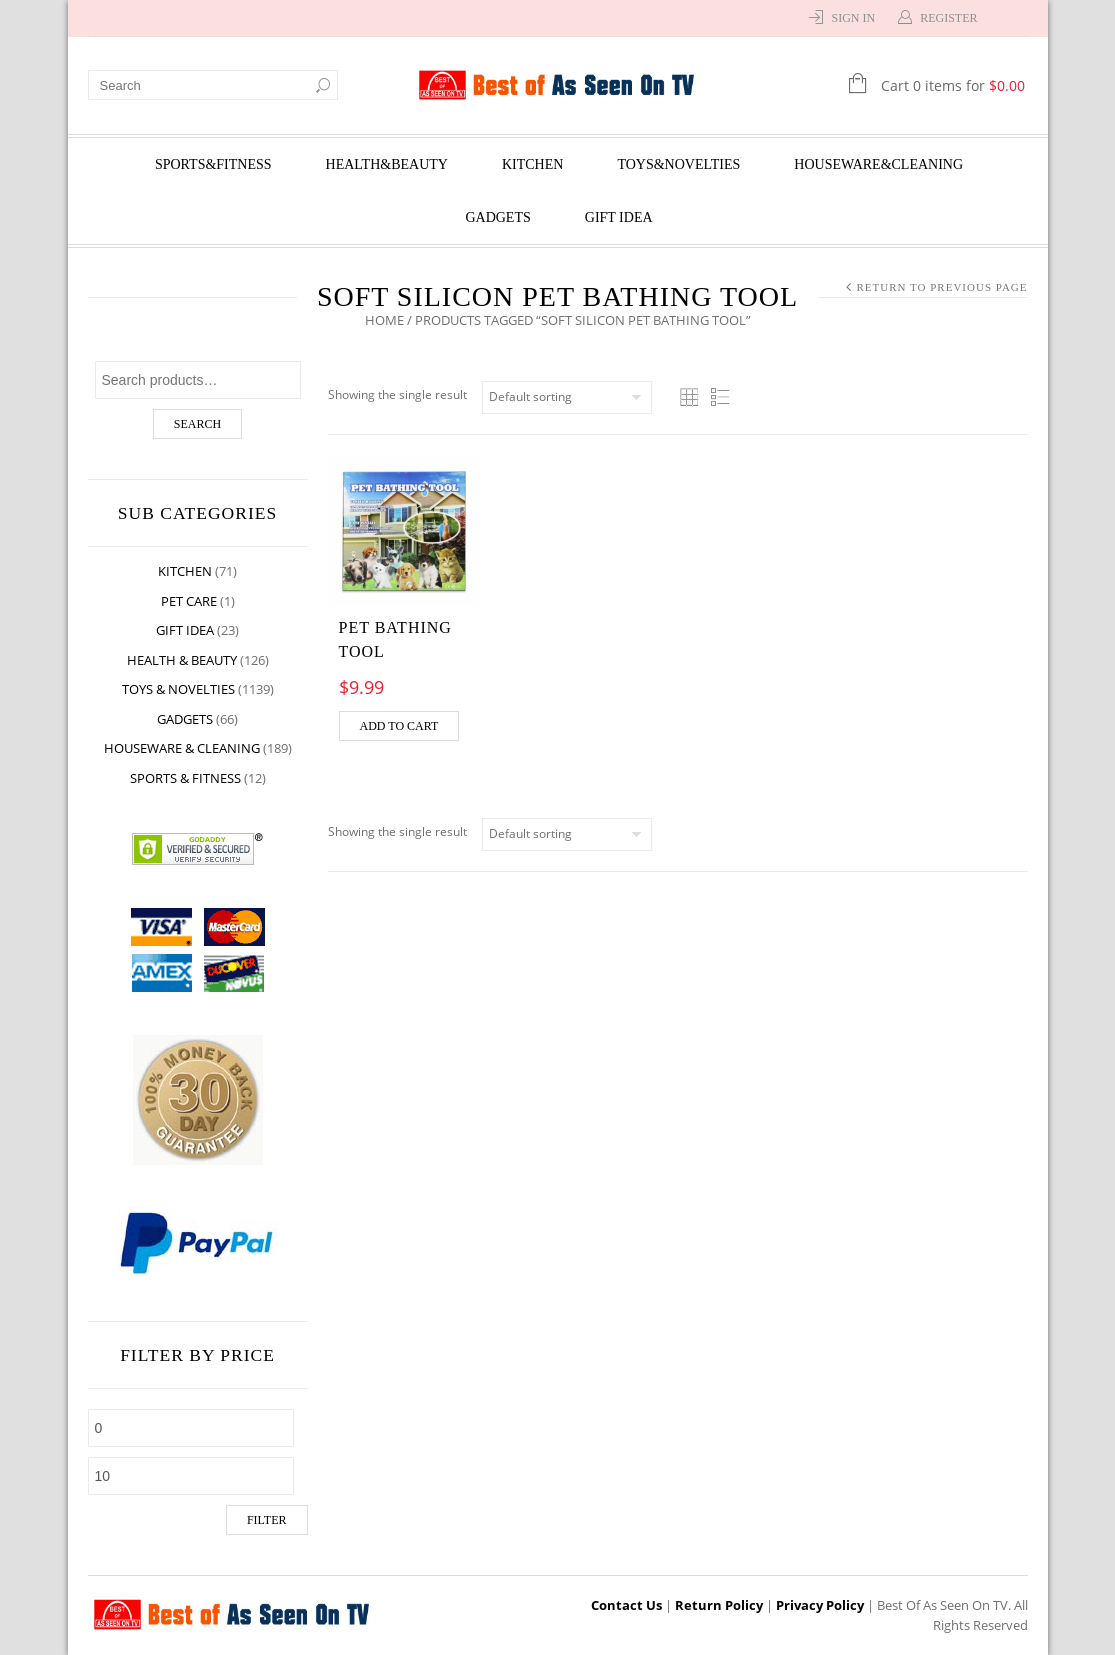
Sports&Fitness (213, 164)
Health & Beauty (182, 660)
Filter (267, 1520)
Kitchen (532, 164)
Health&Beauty (387, 164)
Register (948, 18)
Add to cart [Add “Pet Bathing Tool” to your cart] (399, 726)
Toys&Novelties (678, 164)
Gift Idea (619, 217)
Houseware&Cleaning (878, 164)
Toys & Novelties (178, 689)
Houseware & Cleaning (182, 748)
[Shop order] (567, 397)
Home (384, 320)
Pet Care (189, 601)
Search (197, 424)
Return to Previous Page (941, 287)
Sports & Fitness (185, 778)
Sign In (853, 18)
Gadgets (497, 217)
